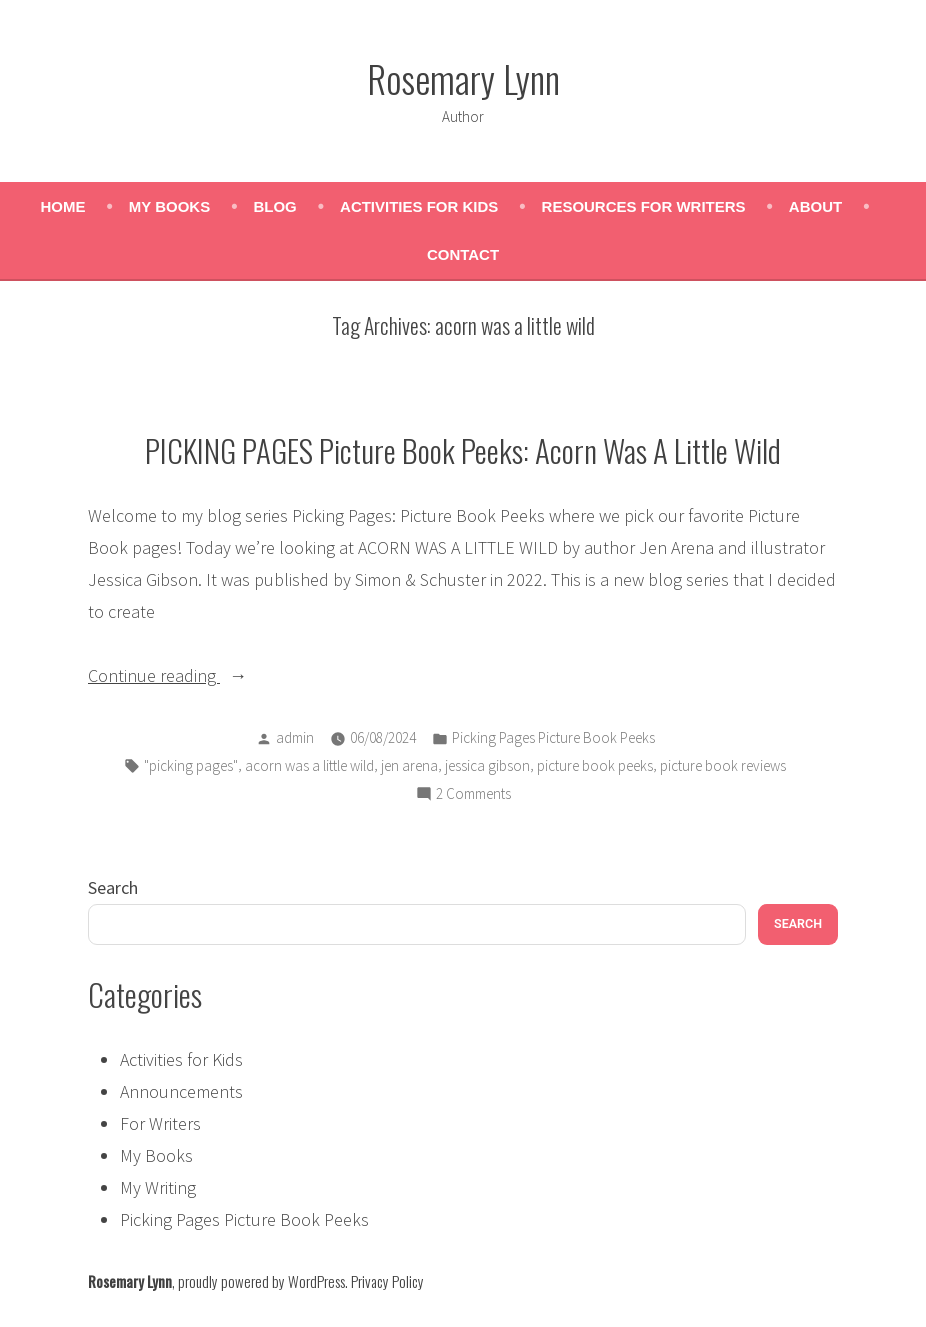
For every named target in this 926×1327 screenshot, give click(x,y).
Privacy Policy (387, 1281)
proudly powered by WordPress (261, 1281)
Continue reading (188, 676)
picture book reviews (723, 765)
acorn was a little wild (309, 765)
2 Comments (473, 794)
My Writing (158, 1187)
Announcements (181, 1091)
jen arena (409, 765)
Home (63, 206)
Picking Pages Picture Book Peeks (553, 737)
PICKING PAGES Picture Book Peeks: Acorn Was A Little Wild (463, 450)
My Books (169, 206)
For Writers (160, 1123)
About (815, 206)
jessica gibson (487, 765)
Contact (463, 254)
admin (295, 737)
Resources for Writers (644, 206)
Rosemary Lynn (463, 78)
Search (113, 887)
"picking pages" (191, 765)
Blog (274, 206)
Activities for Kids (419, 206)
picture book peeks (595, 765)
